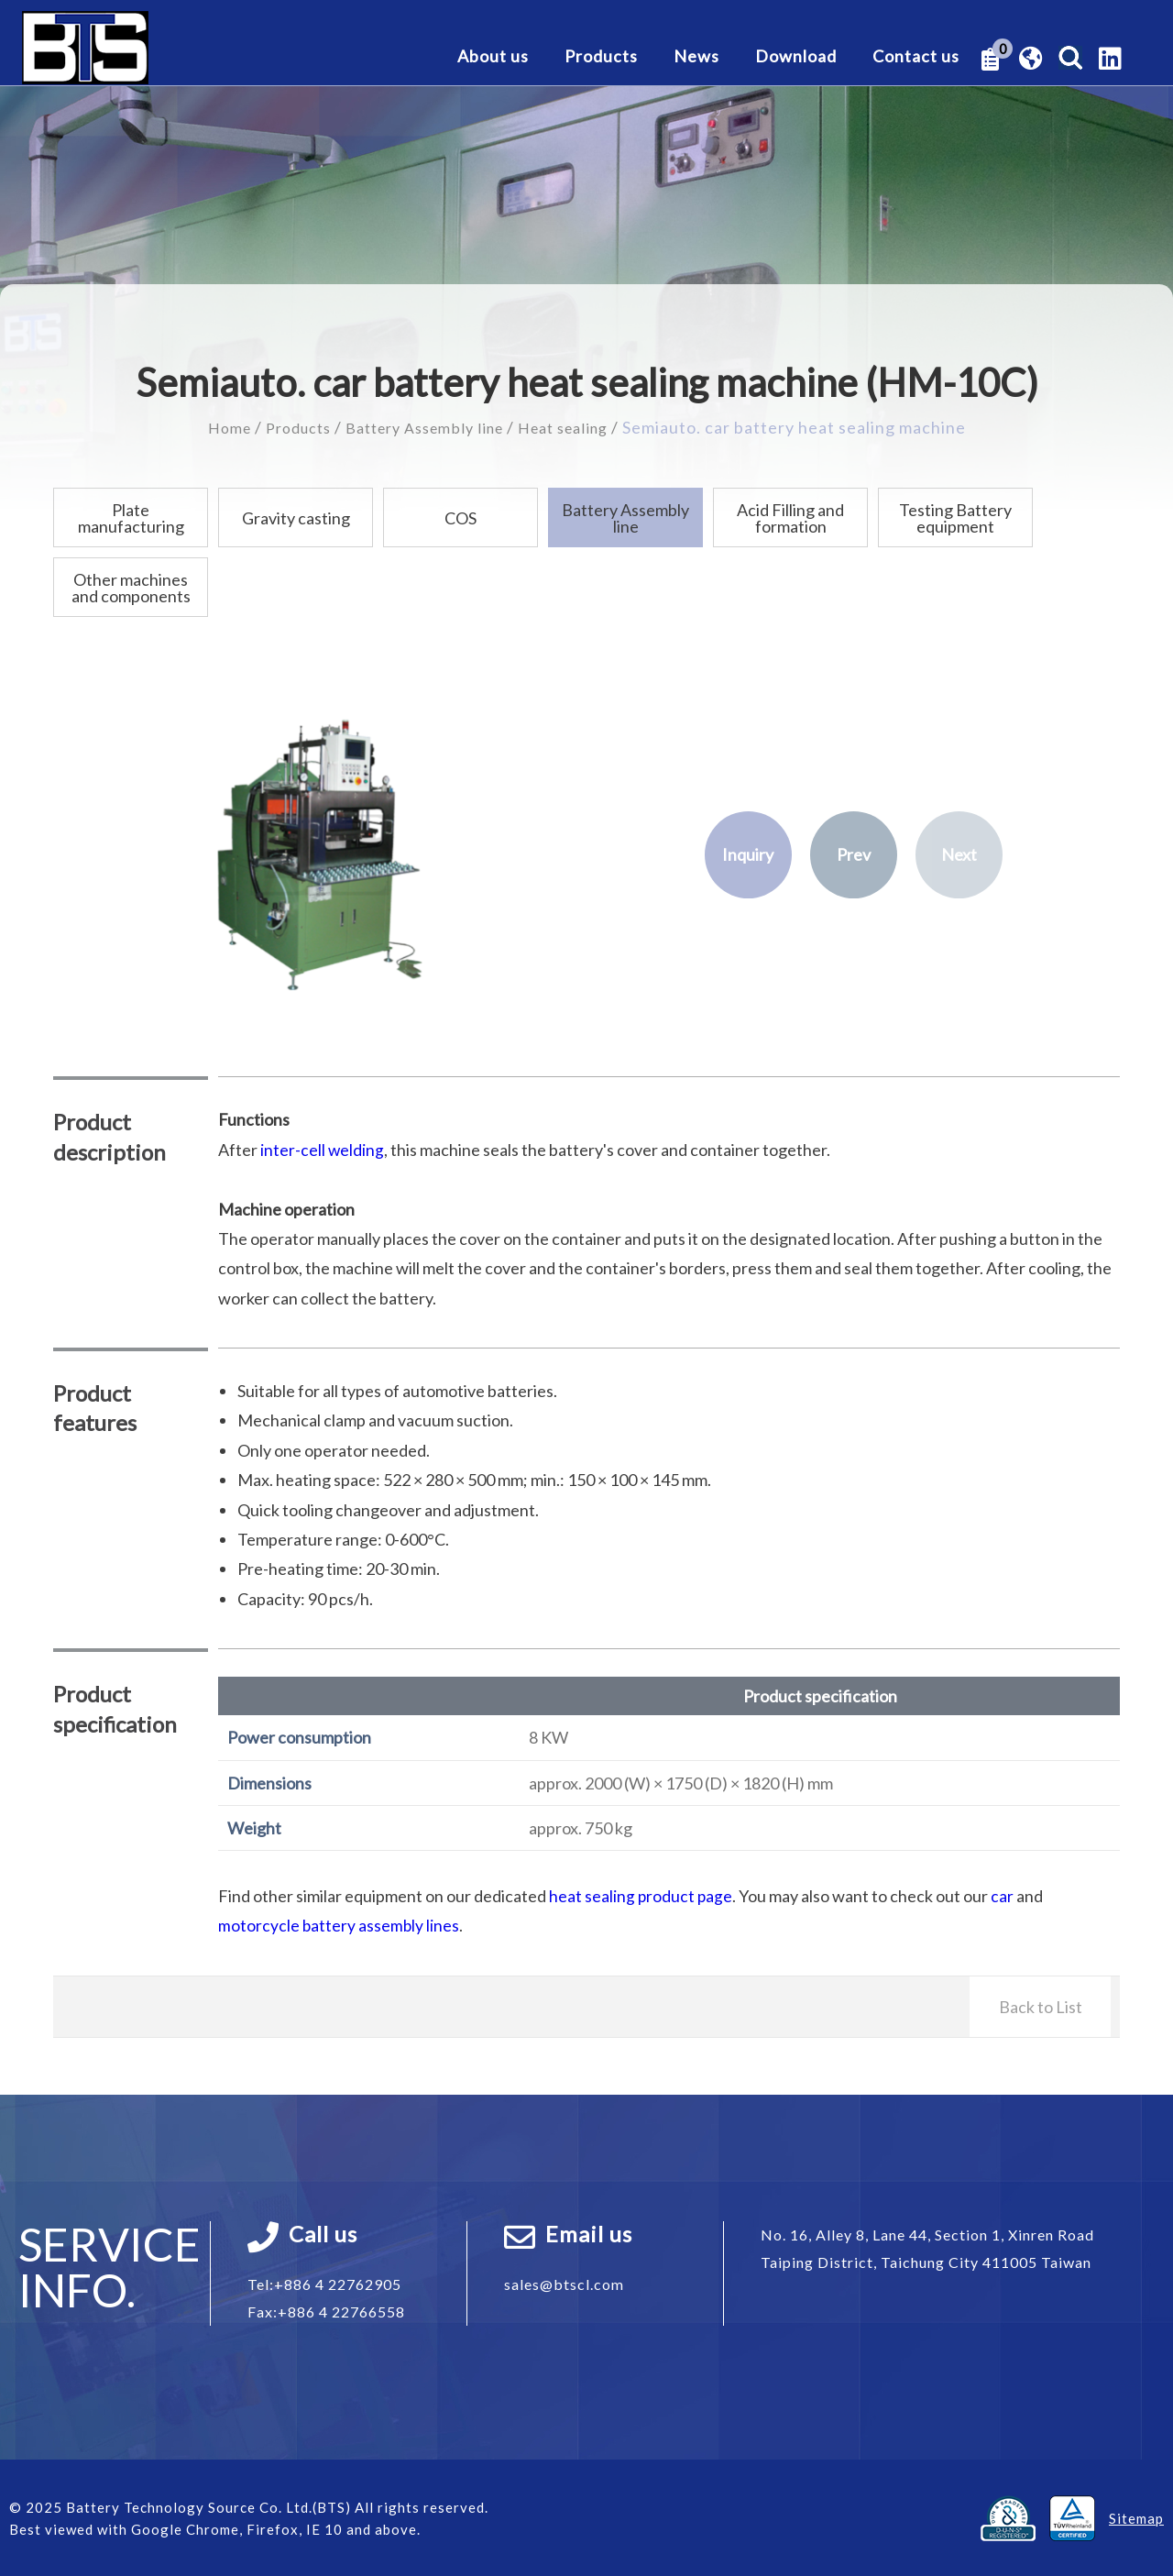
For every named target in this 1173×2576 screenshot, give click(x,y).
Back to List (1040, 2006)
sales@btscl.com (564, 2283)
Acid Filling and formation (790, 518)
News (696, 57)
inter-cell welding (322, 1149)
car (1003, 1896)
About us (493, 57)
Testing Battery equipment (955, 518)
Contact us (915, 57)
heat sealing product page (641, 1896)
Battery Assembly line (424, 427)
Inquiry (747, 855)
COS (460, 518)
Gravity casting (296, 518)
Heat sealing (577, 427)
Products (601, 57)
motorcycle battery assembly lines (339, 1925)
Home (211, 427)
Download (796, 57)
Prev (854, 855)
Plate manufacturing (131, 518)
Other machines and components (131, 587)
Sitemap (1136, 2517)
